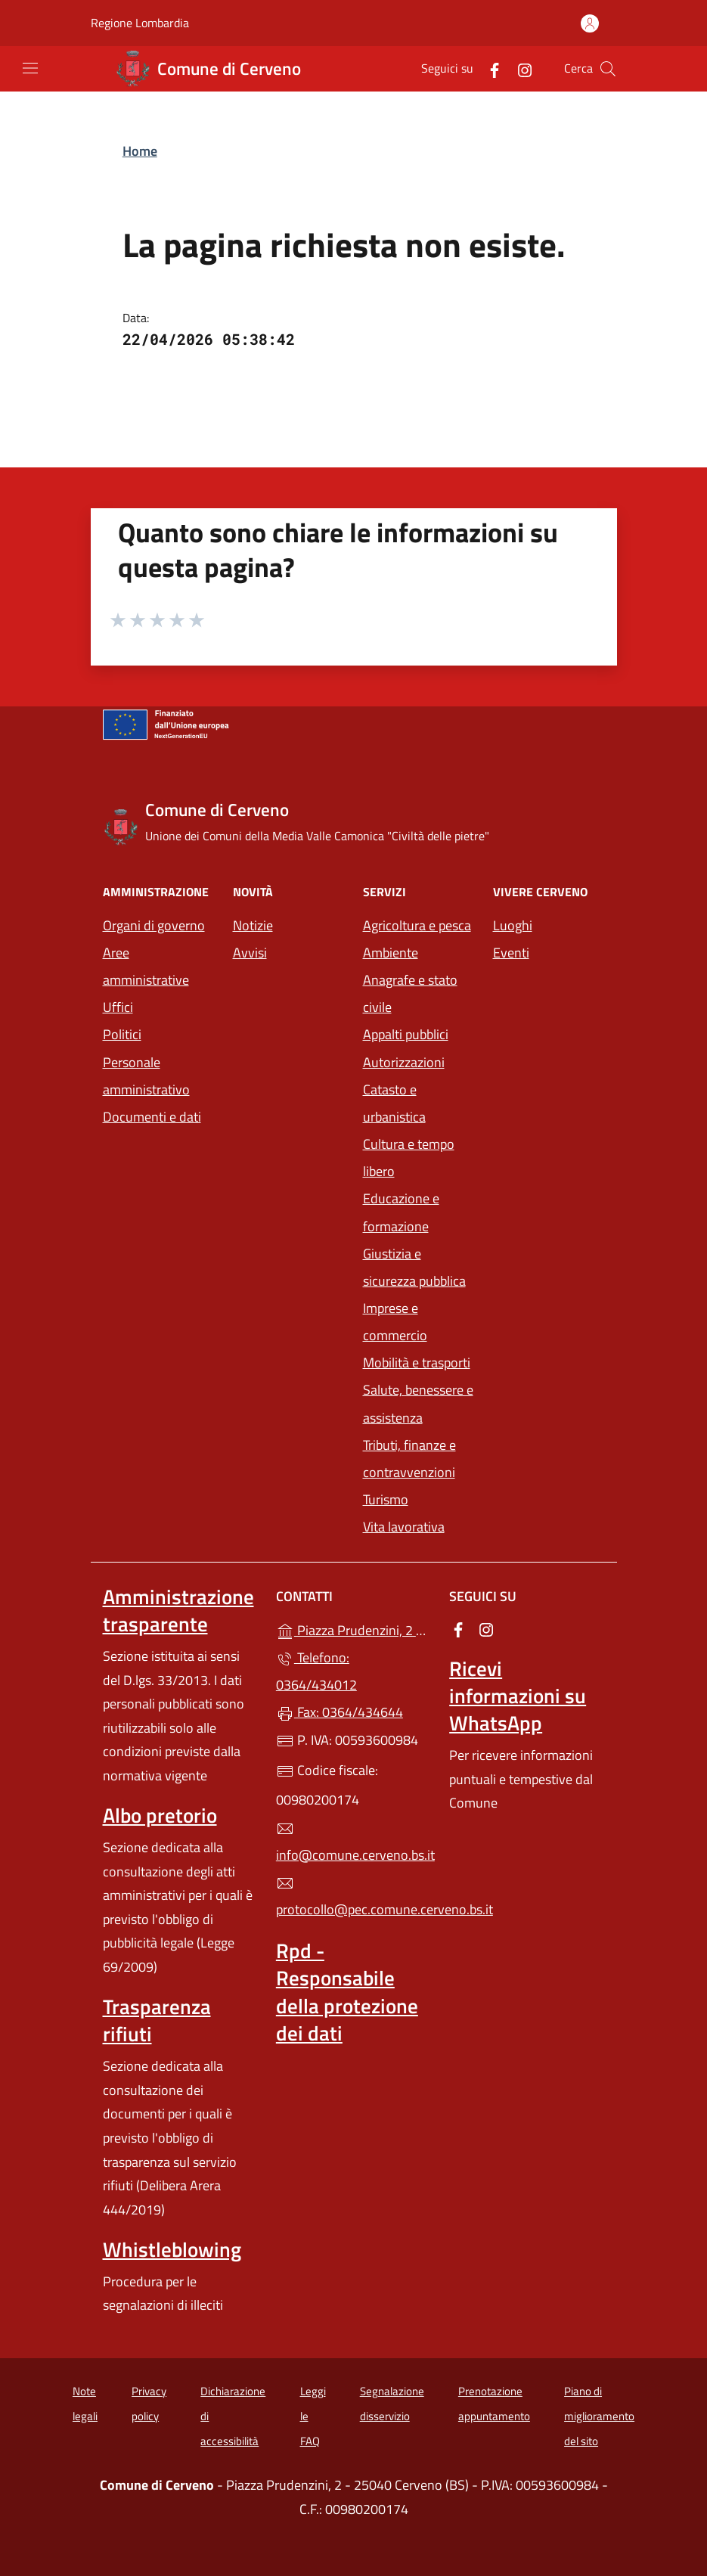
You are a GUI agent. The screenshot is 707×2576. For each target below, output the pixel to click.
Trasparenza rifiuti (157, 2020)
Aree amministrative (146, 966)
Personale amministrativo (146, 1076)
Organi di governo (154, 925)
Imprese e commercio (395, 1321)
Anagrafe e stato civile (410, 993)
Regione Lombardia (140, 23)
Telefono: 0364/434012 (316, 1671)
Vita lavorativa (404, 1526)
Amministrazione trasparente (178, 1610)
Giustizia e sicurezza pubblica (414, 1267)
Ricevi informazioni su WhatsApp (517, 1696)
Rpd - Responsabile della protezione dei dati (347, 1991)
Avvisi (250, 952)
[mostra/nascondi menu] (30, 68)
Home (139, 151)
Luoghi (512, 925)
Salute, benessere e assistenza (418, 1403)
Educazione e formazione (401, 1212)
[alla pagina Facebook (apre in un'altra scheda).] (488, 68)
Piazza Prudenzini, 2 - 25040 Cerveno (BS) (353, 1628)
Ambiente (390, 952)
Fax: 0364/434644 (339, 1712)
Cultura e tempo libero (408, 1157)
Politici (122, 1034)
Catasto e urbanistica (394, 1103)
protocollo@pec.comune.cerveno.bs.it (353, 1897)
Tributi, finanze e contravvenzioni (409, 1458)
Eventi (511, 952)
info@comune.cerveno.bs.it (353, 1842)
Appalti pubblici (405, 1034)
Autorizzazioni (404, 1062)
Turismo (385, 1499)
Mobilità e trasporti (416, 1362)
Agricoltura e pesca (417, 925)
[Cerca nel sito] (608, 69)
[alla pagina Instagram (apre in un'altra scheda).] (519, 68)
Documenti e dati (152, 1116)
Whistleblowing (172, 2249)
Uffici (118, 1007)
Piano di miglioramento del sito (599, 2415)
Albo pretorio (160, 1815)
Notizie (253, 925)
